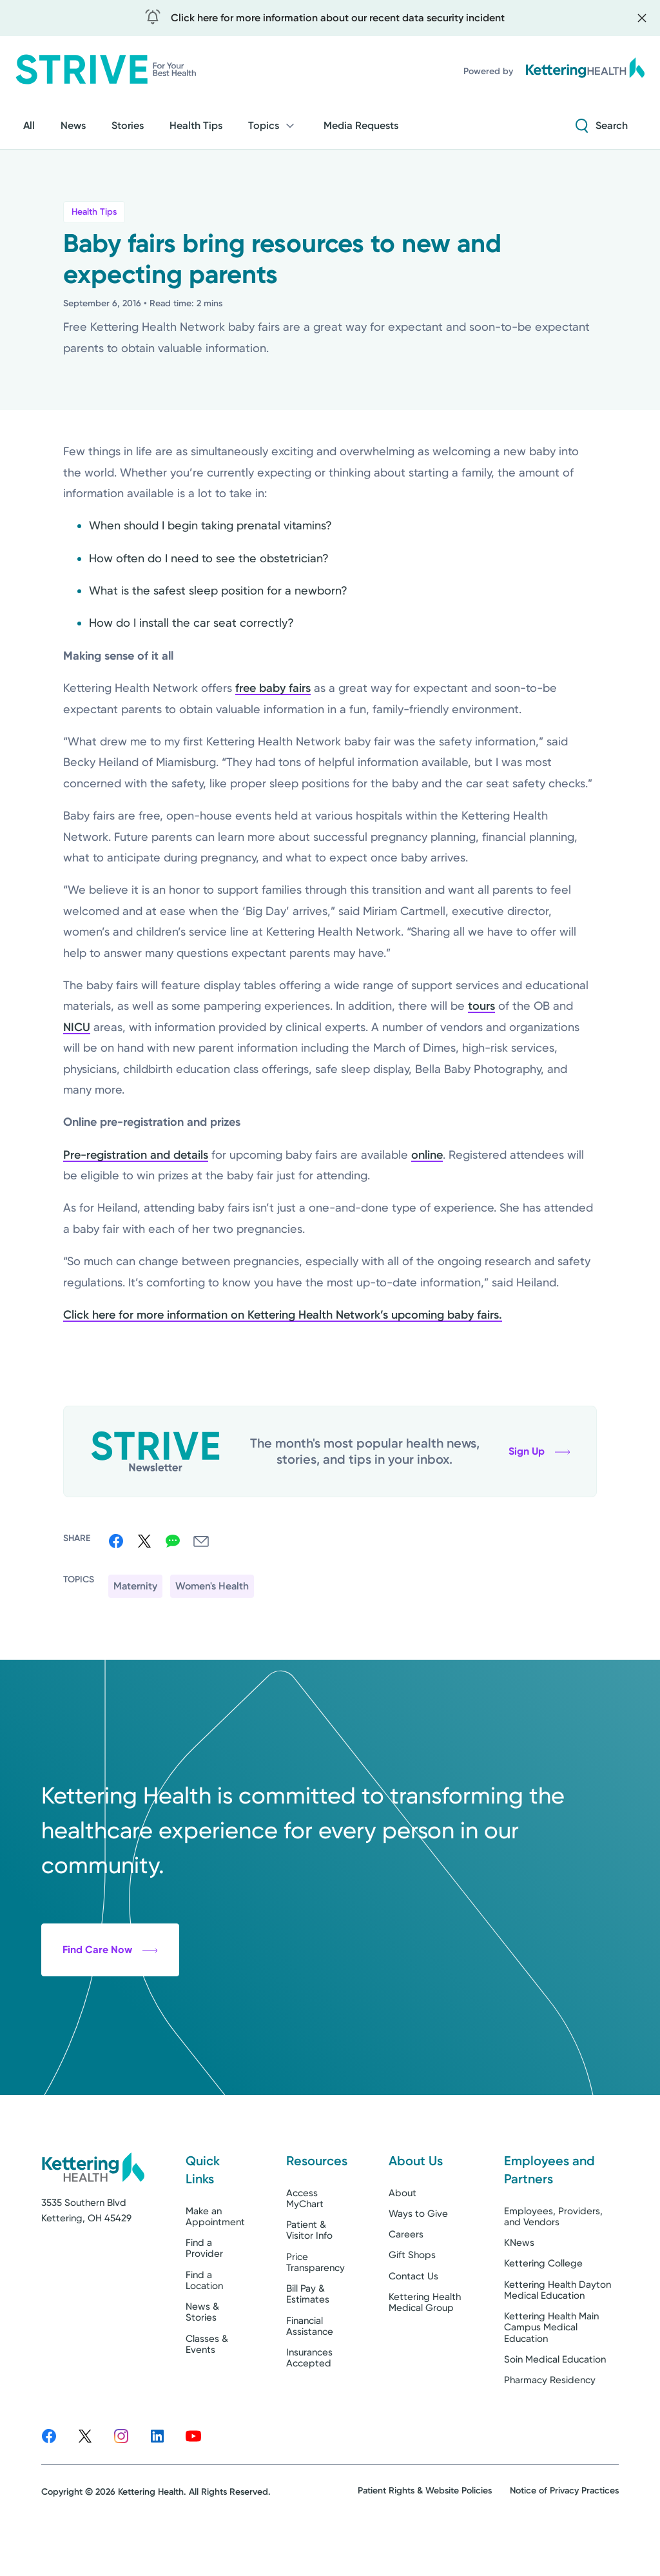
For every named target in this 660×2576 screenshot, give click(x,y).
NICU (76, 1027)
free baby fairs (273, 688)
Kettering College (543, 2312)
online (427, 1155)
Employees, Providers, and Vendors (553, 2265)
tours (481, 1006)
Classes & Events (207, 2393)
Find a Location (204, 2329)
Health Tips (94, 211)
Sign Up (539, 1451)
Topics (273, 125)
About (402, 2242)
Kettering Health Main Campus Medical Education (551, 2376)
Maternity (135, 1586)
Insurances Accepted (309, 2406)
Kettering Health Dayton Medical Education (557, 2339)
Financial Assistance (309, 2375)
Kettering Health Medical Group (425, 2351)
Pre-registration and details (135, 1155)
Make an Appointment (215, 2265)
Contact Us (413, 2325)
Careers (406, 2283)
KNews (519, 2291)
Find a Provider (204, 2297)
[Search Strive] (602, 126)
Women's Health (212, 1586)
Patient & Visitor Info (309, 2279)
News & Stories (202, 2361)
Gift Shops (412, 2304)
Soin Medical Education (555, 2408)
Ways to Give (418, 2262)
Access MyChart (305, 2247)
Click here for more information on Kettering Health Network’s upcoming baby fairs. (282, 1315)
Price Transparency (315, 2311)
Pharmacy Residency (550, 2429)
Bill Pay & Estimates (307, 2343)
